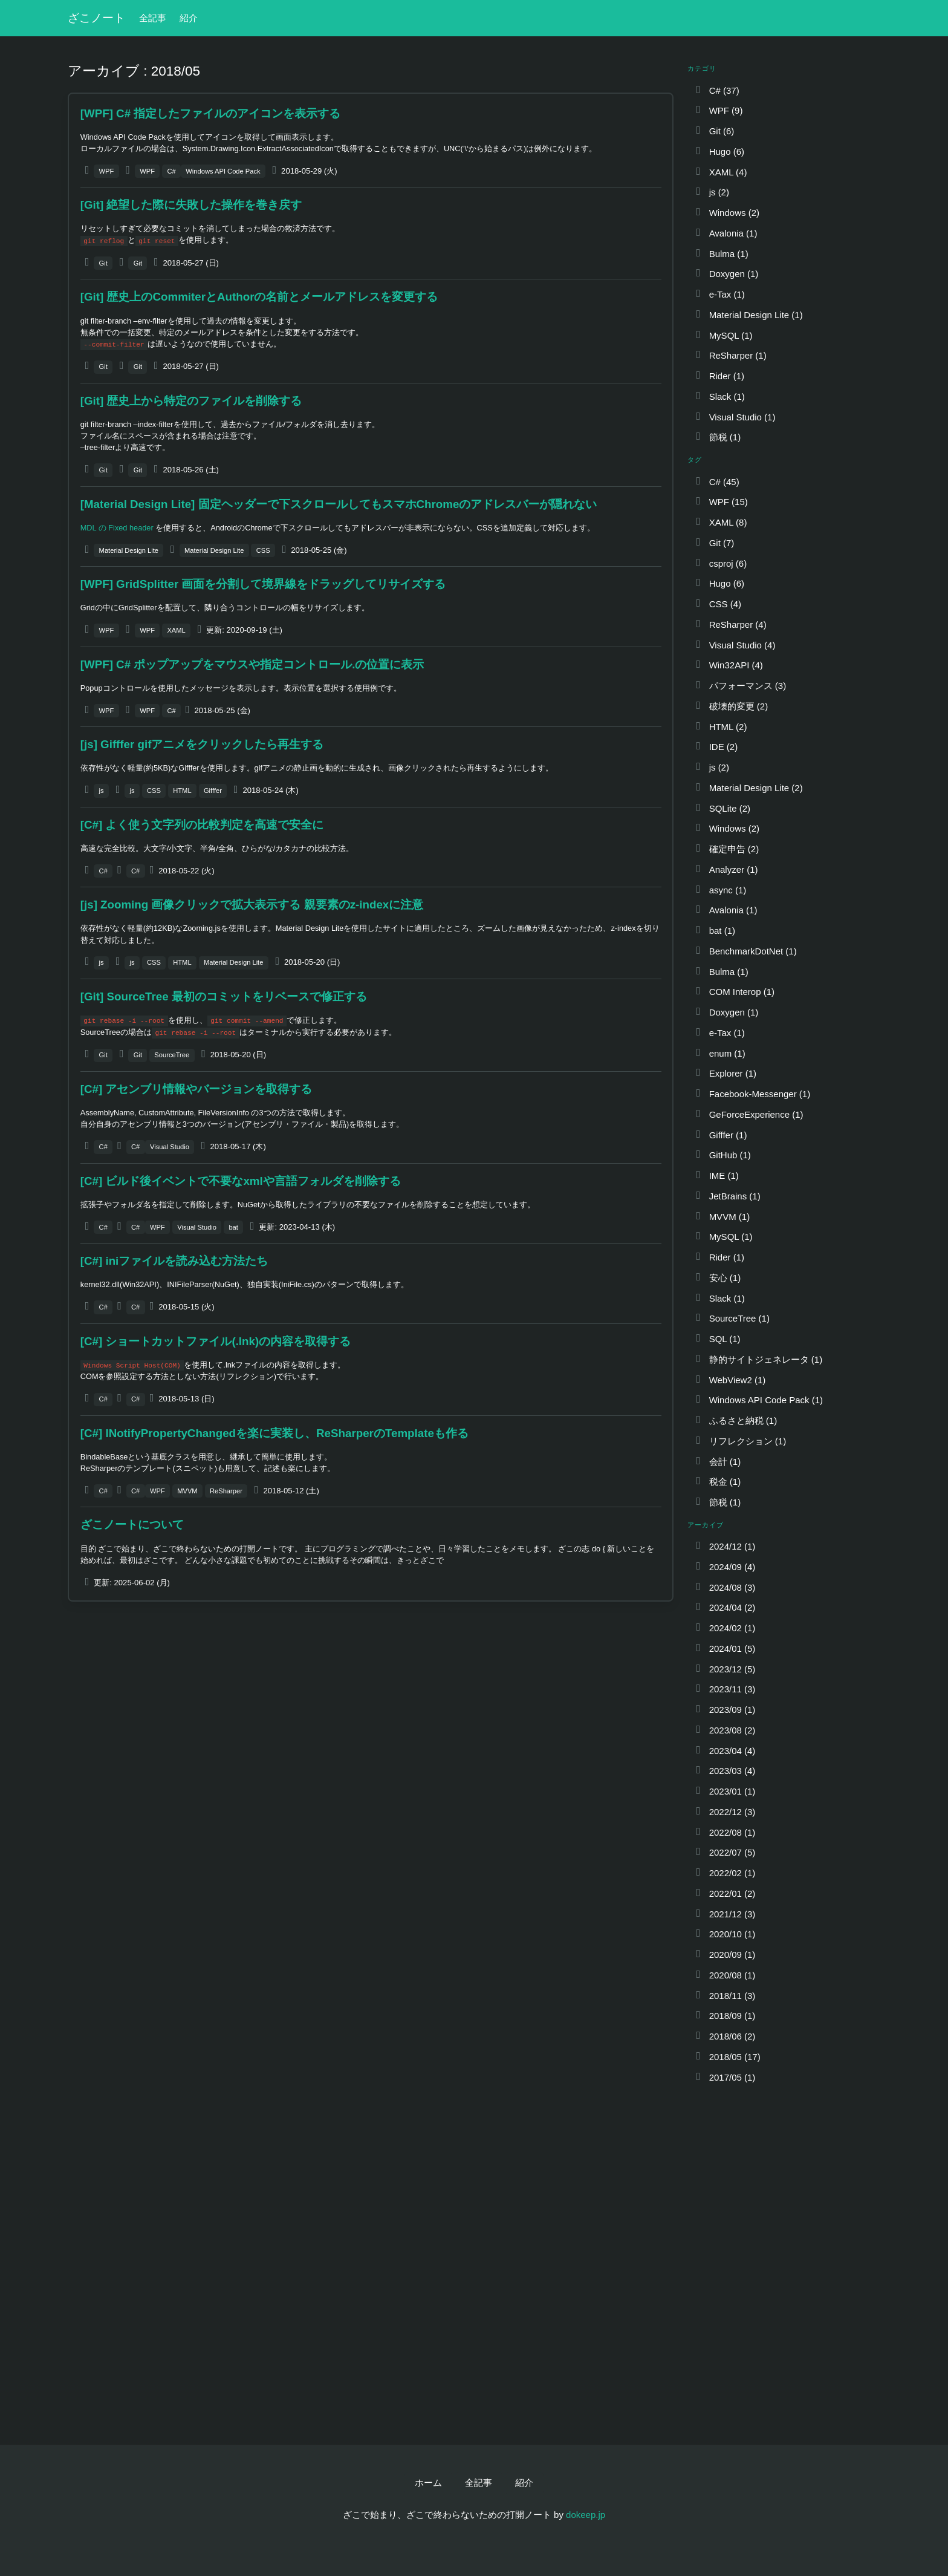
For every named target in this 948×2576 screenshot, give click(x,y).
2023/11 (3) (724, 1689)
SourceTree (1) (732, 1318)
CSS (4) (717, 604)
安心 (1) (717, 1278)
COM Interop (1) (734, 991)
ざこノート (96, 17)
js (101, 790)
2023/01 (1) (724, 1791)
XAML (176, 630)
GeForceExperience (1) (748, 1114)
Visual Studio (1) (734, 417)
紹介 (189, 18)
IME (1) (716, 1175)
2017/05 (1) (724, 2077)
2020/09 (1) (724, 1954)
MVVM (187, 1491)
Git (103, 263)
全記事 (152, 18)
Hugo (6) (719, 151)
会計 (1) (717, 1461)
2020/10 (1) (724, 1934)
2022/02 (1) (724, 1873)
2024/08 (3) (724, 1587)
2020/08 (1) (724, 1975)
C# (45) (716, 482)
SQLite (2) (722, 808)
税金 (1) (717, 1481)
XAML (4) (720, 172)
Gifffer (213, 790)
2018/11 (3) (724, 1996)
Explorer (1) (725, 1073)
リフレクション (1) (740, 1441)
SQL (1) (717, 1339)
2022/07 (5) (724, 1852)
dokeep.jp (585, 2514)
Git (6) (714, 131)
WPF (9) (718, 110)
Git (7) (714, 543)
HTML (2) (720, 727)
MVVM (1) (722, 1216)
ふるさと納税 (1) (735, 1420)
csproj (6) (720, 563)
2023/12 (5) (724, 1669)
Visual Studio (169, 1146)
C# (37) (716, 90)
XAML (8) (720, 522)
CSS (263, 550)
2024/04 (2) (724, 1607)
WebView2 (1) (729, 1380)
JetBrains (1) (727, 1196)
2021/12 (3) (724, 1914)
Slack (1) (719, 396)
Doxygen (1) (726, 274)
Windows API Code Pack (223, 171)
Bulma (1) (721, 254)
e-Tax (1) (719, 294)
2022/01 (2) (724, 1893)
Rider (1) (719, 376)
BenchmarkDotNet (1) (745, 951)
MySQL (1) (723, 335)
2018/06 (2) (724, 2036)
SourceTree (171, 1054)
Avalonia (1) (725, 233)
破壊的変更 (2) (731, 706)
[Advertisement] (371, 1699)
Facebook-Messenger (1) (752, 1094)
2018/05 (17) (727, 2057)
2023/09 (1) (724, 1709)
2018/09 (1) (724, 2015)
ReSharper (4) (730, 624)
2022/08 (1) (724, 1832)
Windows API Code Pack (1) (758, 1400)
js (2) (711, 192)
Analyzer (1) (726, 869)
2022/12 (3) (724, 1812)
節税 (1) (717, 437)
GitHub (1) (722, 1155)
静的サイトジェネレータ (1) (758, 1359)
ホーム (428, 2482)
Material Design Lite (128, 550)
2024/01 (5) (724, 1648)
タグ (694, 459)
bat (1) (714, 930)
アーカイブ (705, 1524)
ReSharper (226, 1491)
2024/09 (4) (724, 1567)
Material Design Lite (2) (748, 788)
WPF (106, 171)
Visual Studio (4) (734, 645)
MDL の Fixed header (117, 527)
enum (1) (719, 1053)
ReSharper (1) (730, 355)
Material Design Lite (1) (748, 315)
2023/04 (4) (724, 1751)
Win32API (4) (728, 665)
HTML (182, 790)
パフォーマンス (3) (740, 685)
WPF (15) (721, 502)
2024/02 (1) (724, 1628)
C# (171, 171)
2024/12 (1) (724, 1546)
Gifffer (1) (720, 1135)
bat (233, 1227)
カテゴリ (702, 68)
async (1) (720, 890)
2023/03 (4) (724, 1771)
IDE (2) (716, 747)
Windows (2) (726, 212)
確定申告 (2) (726, 849)
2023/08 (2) (724, 1730)
